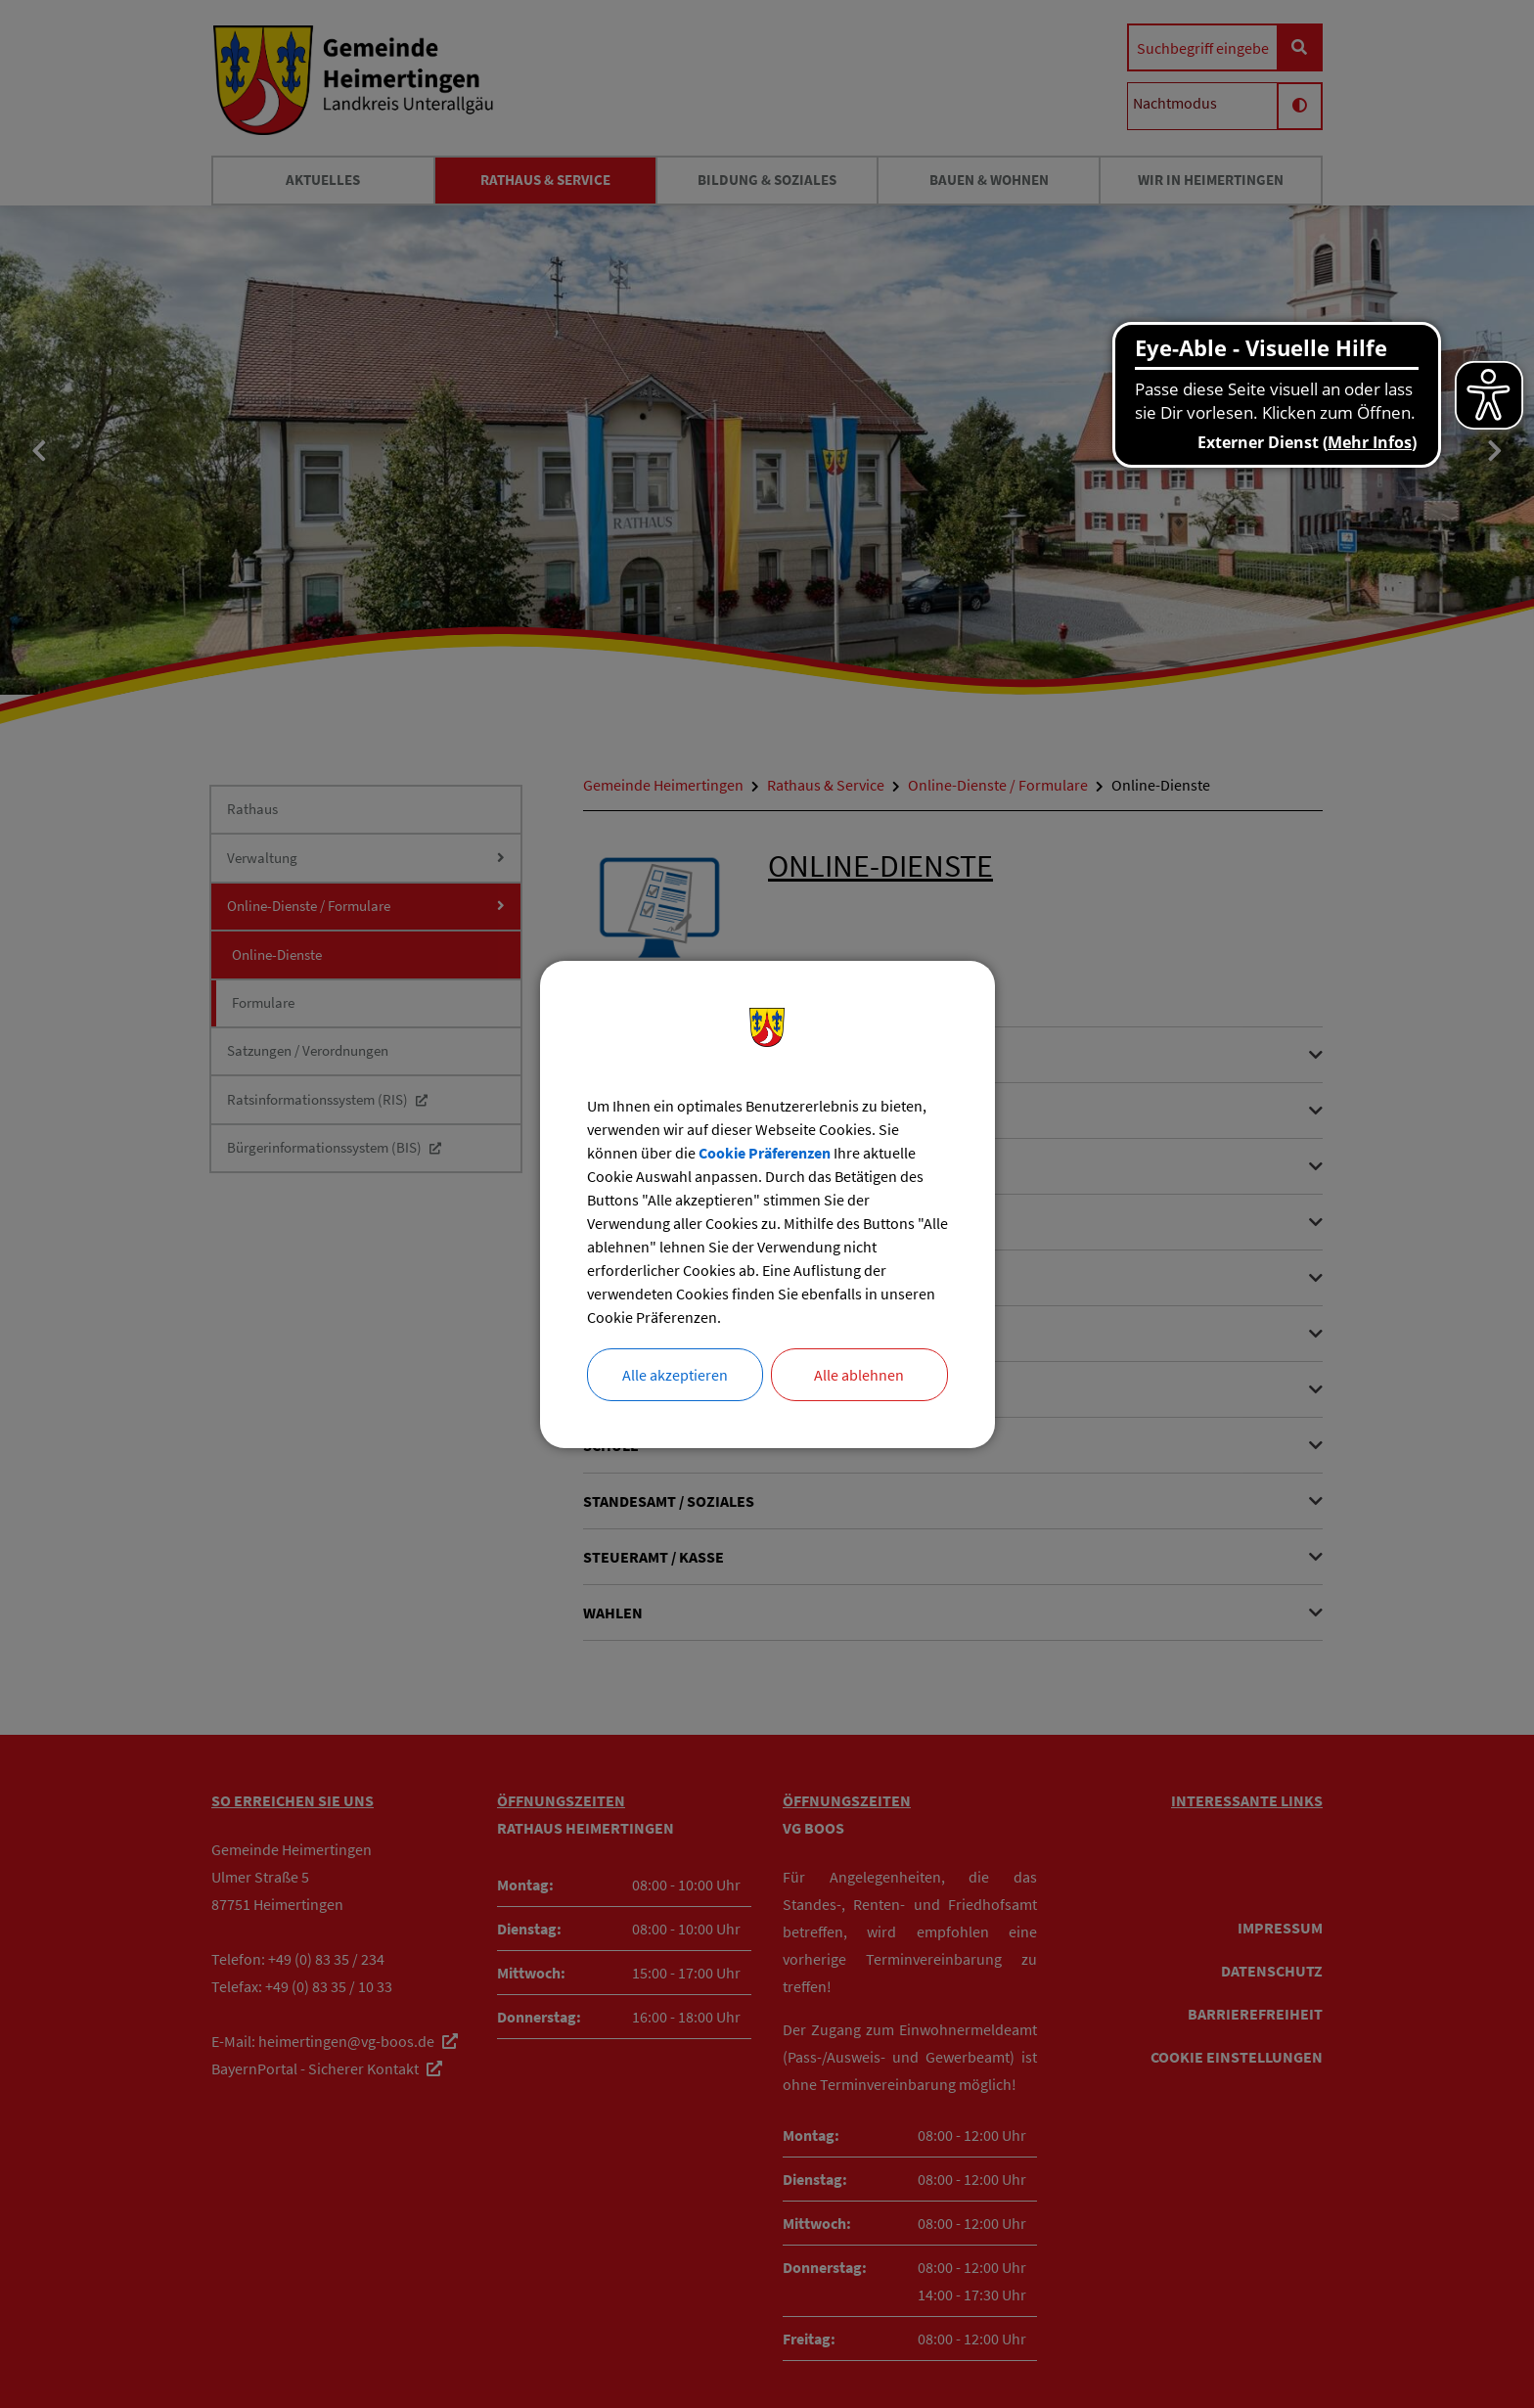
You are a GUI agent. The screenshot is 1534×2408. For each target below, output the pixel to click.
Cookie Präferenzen (765, 1152)
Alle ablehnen (859, 1375)
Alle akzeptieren (675, 1375)
